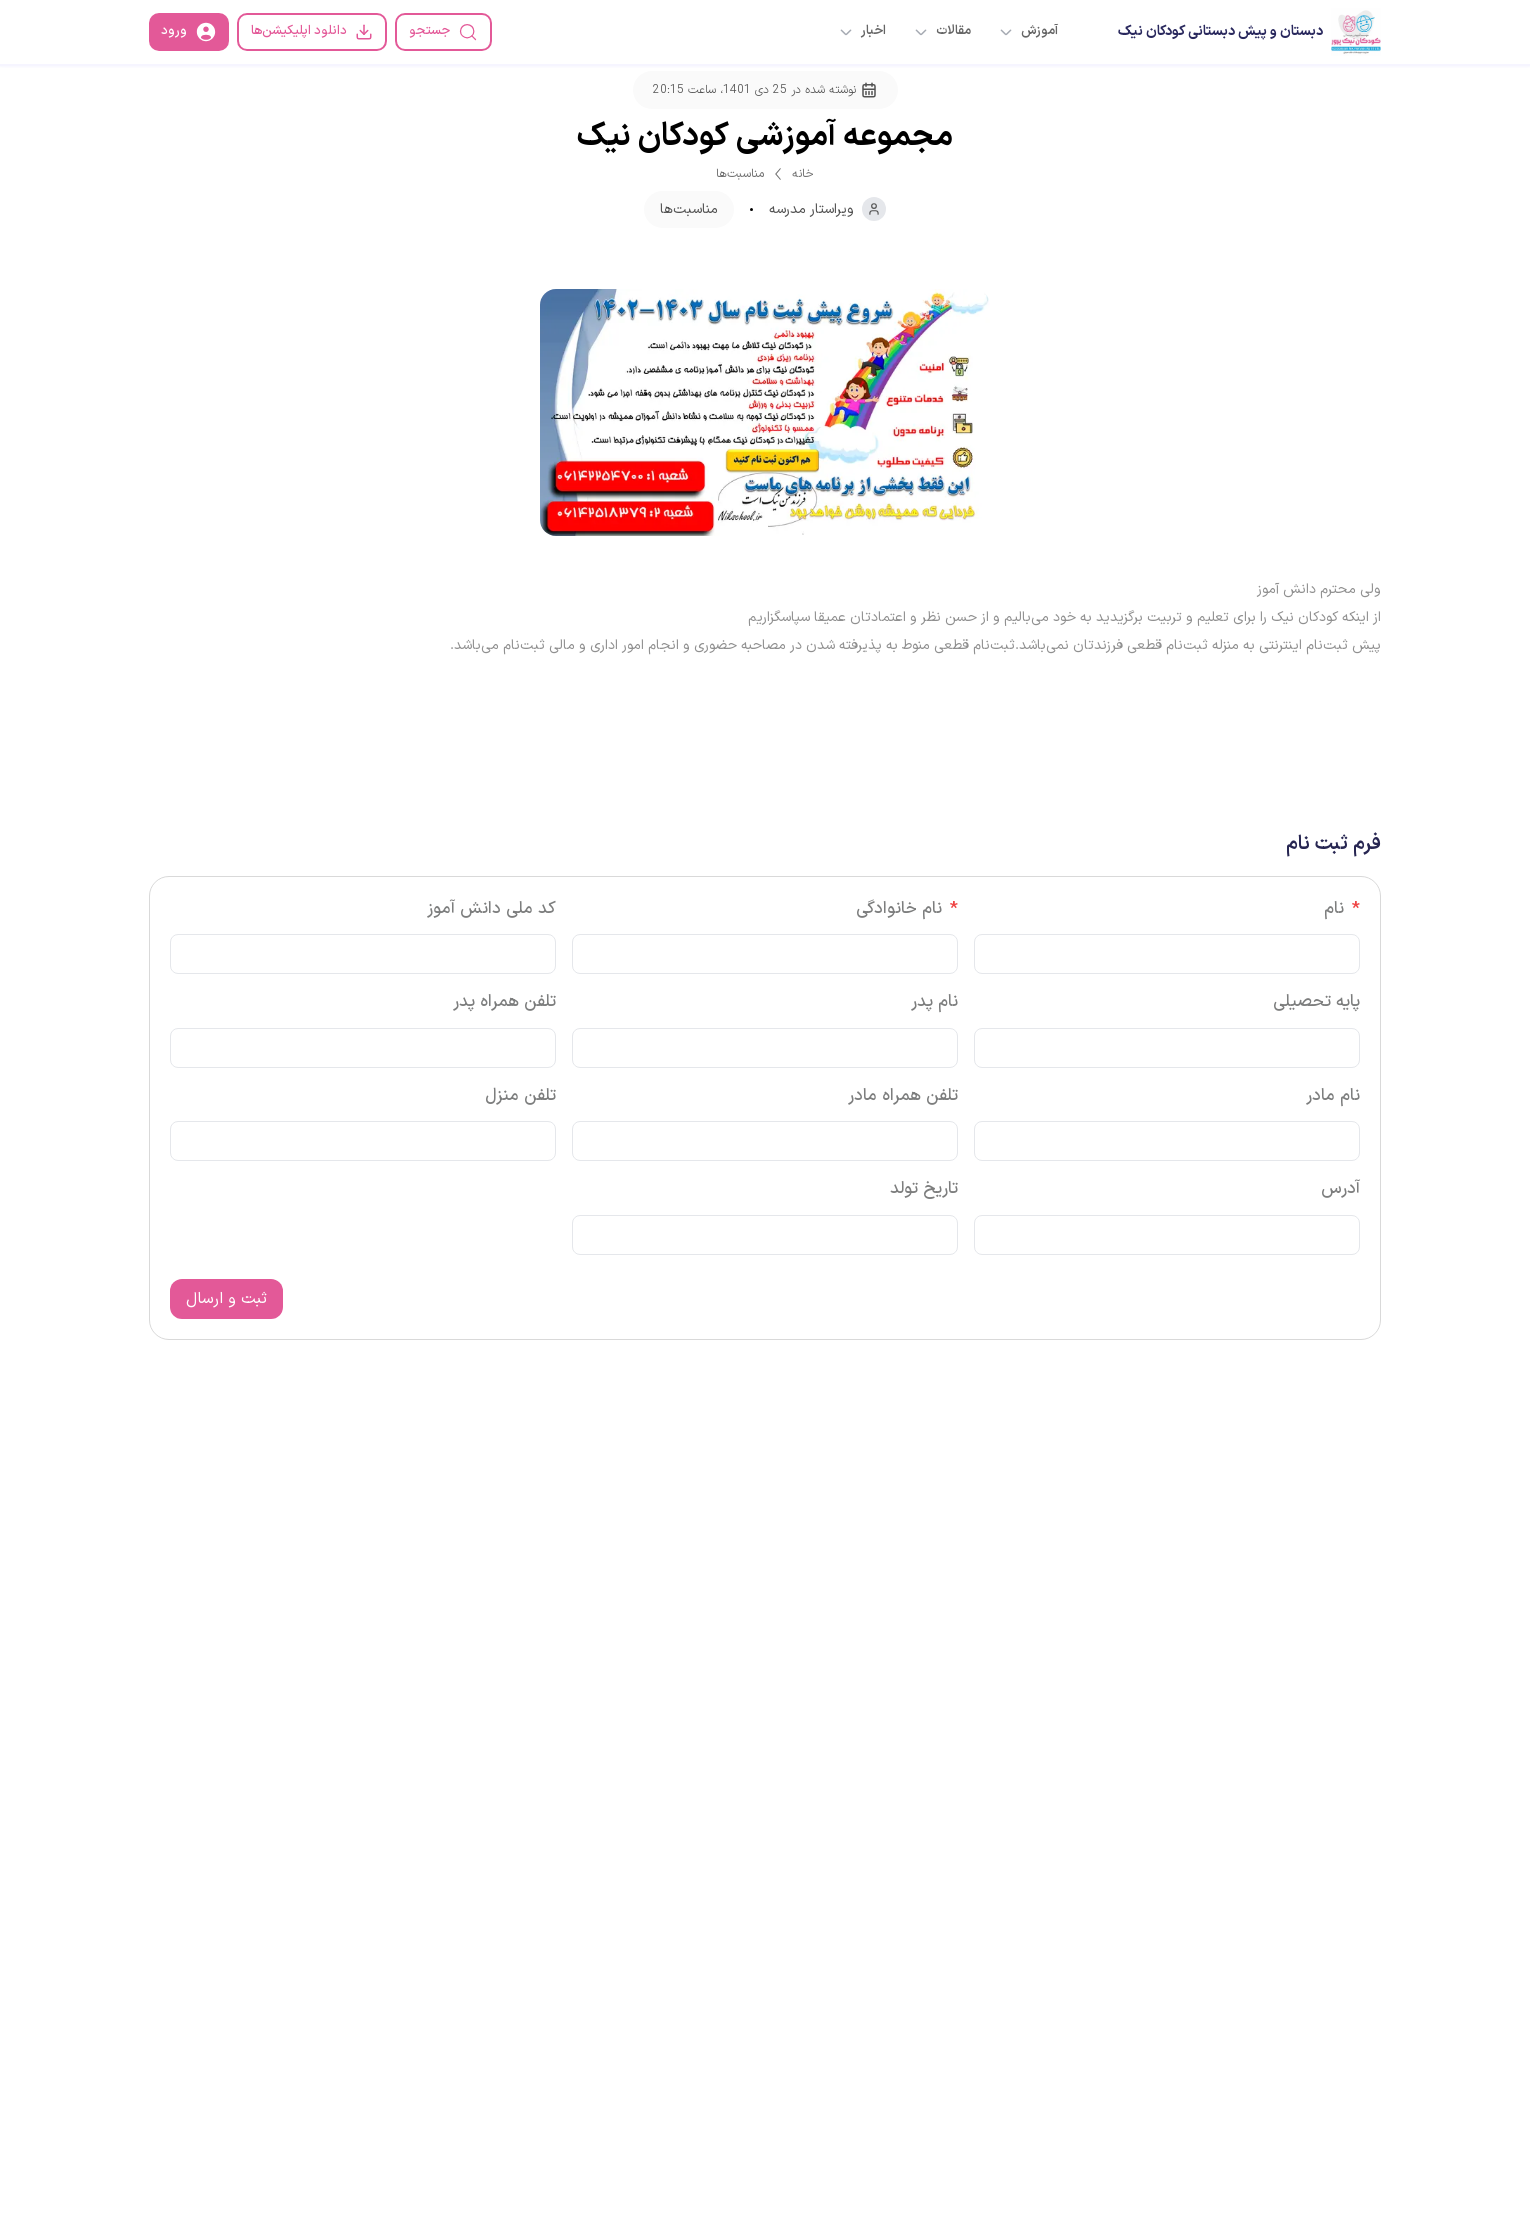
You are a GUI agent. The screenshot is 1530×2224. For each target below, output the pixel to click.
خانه (803, 174)
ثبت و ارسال (226, 1299)
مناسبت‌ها (740, 174)
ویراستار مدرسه (827, 209)
